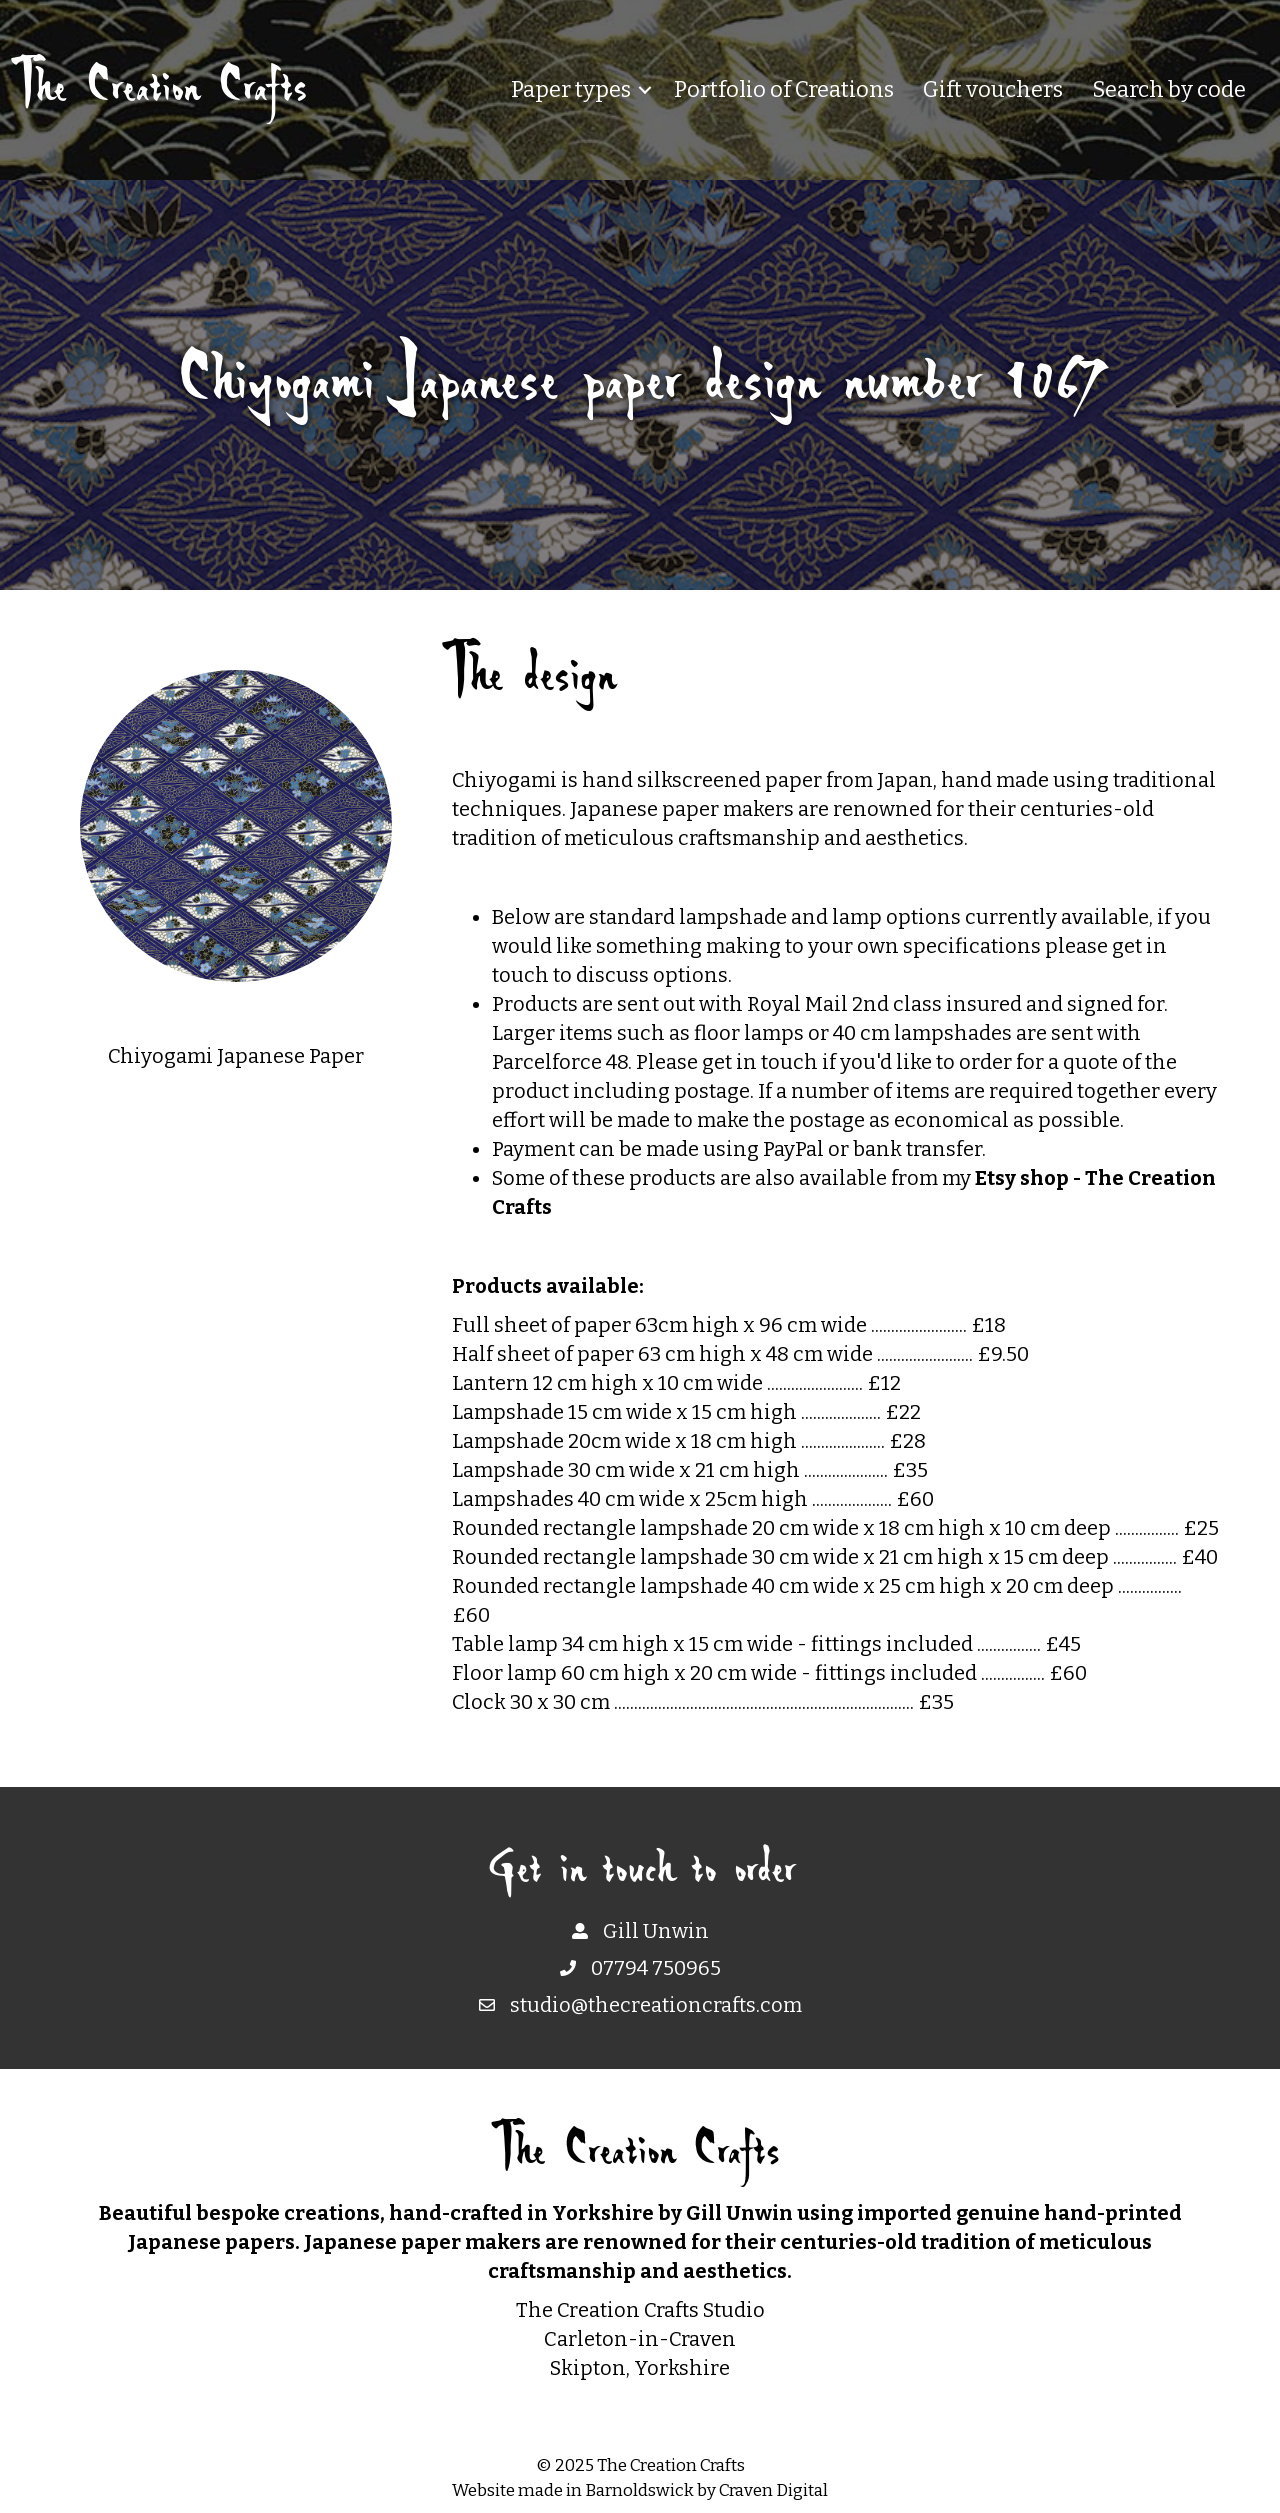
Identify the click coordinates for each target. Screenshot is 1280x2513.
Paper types (571, 89)
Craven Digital (773, 2490)
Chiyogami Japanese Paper (236, 1056)
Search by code (1169, 89)
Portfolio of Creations (784, 89)
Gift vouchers (993, 89)
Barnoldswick (639, 2490)
